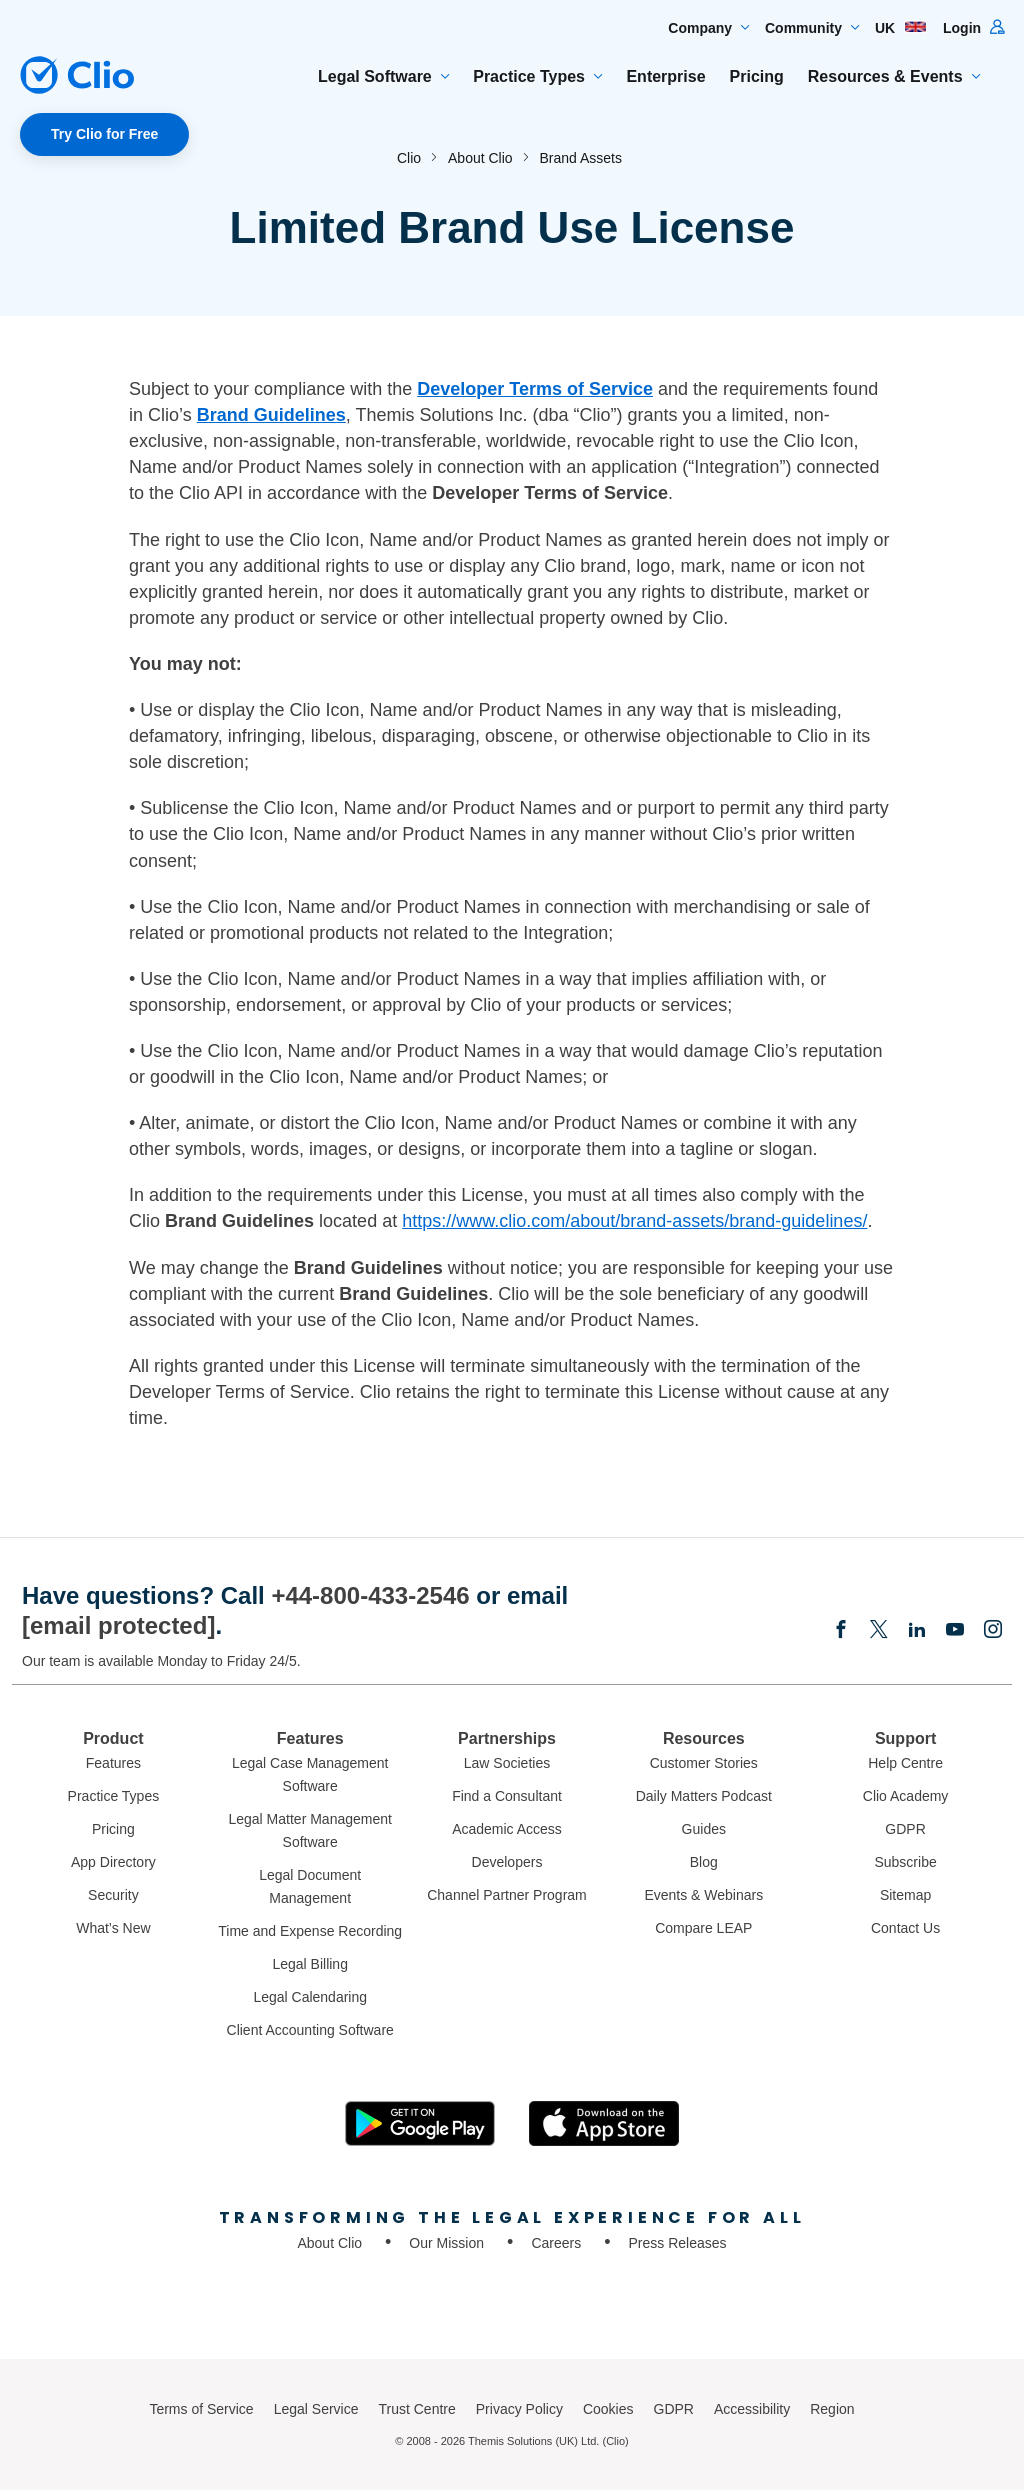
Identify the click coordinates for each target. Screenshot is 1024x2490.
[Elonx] (879, 1631)
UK (901, 28)
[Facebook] (841, 1631)
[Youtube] (955, 1631)
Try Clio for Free (104, 134)
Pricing (757, 76)
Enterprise (665, 76)
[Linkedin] (917, 1631)
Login (973, 28)
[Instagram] (993, 1631)
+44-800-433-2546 (370, 1595)
